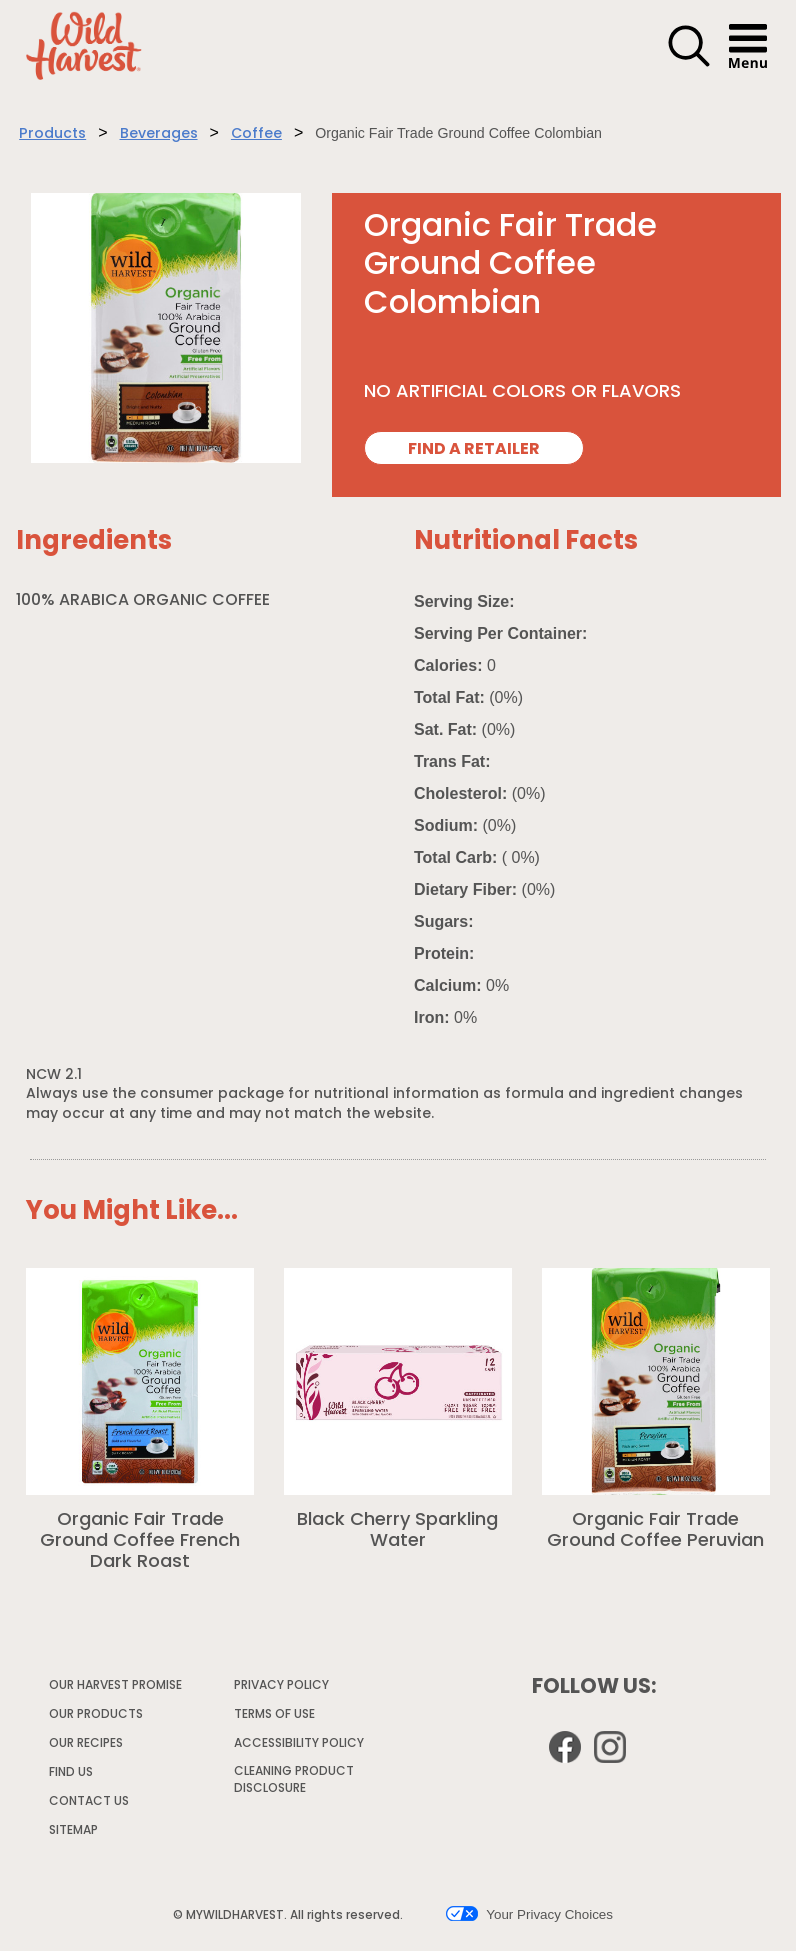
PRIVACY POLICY (282, 1689)
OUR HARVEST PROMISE (115, 1686)
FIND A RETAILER (474, 450)
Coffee (256, 134)
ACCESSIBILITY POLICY (300, 1747)
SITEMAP (73, 1831)
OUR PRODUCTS (96, 1715)
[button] (689, 64)
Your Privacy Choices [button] (529, 1914)
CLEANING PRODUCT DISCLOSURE (294, 1783)
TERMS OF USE (275, 1718)
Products (52, 134)
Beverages (159, 134)
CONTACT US (89, 1802)
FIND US (71, 1773)
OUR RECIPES (86, 1744)
